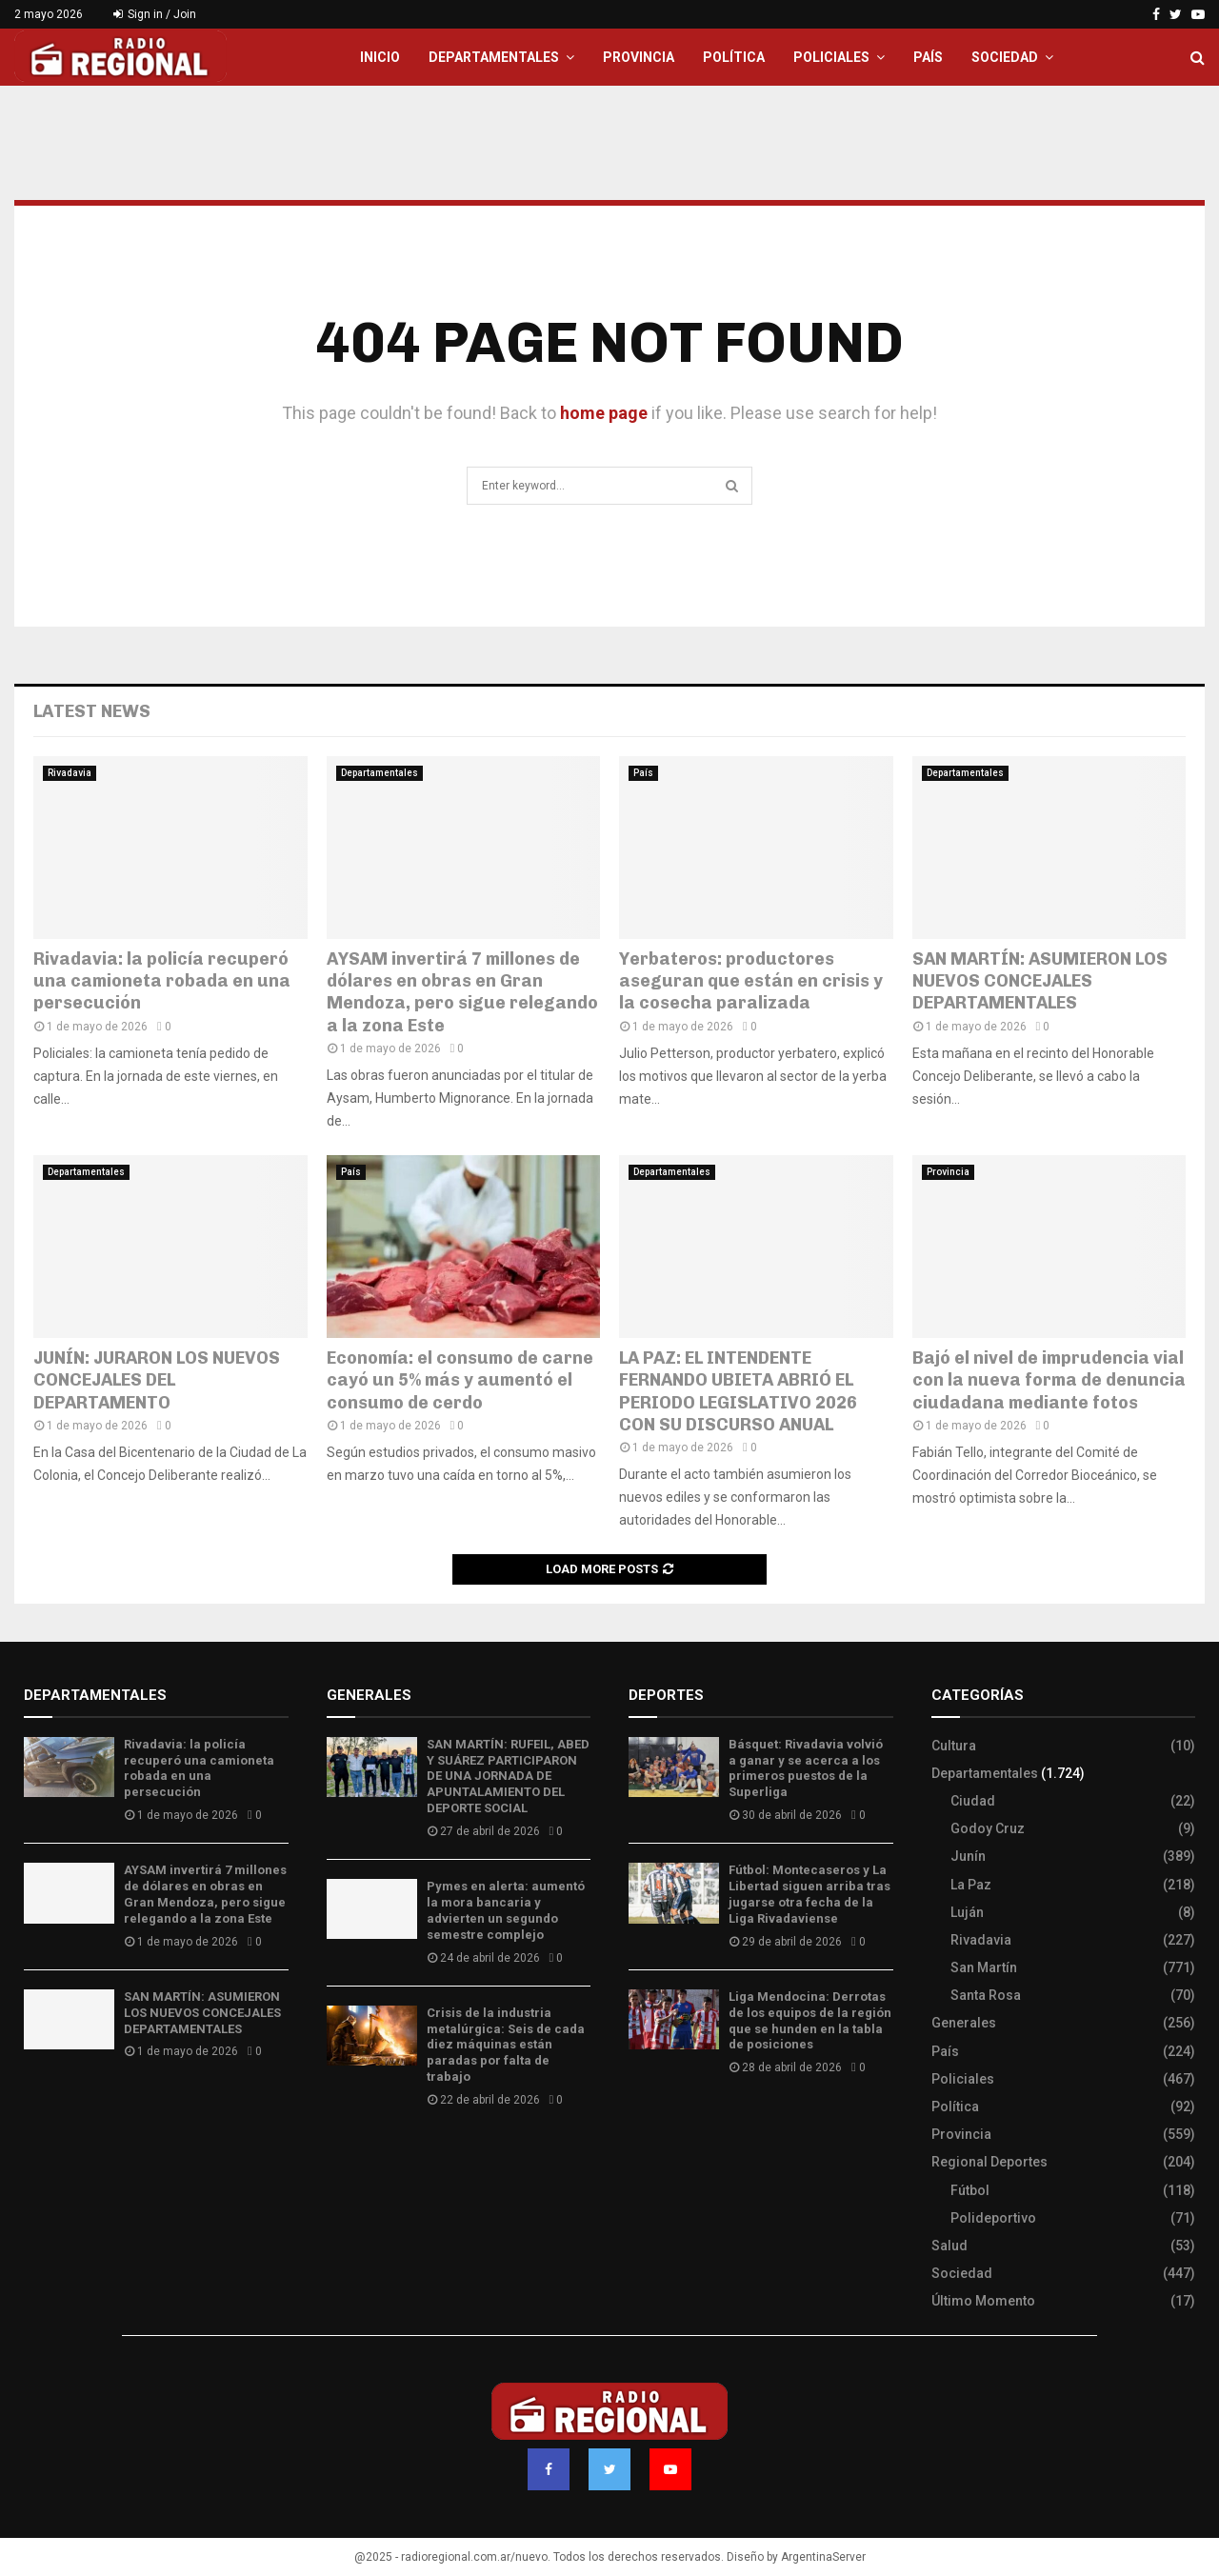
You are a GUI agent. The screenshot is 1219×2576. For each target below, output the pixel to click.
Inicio (380, 57)
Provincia (638, 57)
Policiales (831, 57)
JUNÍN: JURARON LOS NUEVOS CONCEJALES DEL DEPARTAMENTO (156, 1380)
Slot (642, 2123)
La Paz (970, 1884)
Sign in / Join (154, 14)
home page (604, 413)
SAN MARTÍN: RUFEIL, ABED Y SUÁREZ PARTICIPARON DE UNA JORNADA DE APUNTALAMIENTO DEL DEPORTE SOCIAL (508, 1776)
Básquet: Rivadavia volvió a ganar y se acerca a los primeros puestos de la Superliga (806, 1768)
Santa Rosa (985, 1995)
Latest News (91, 711)
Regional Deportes (989, 2161)
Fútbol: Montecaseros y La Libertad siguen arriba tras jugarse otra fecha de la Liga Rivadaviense (809, 1894)
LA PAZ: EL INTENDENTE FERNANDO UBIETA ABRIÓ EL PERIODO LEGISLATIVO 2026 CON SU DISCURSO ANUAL (738, 1391)
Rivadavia (69, 773)
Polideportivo (993, 2218)
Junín (968, 1856)
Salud (949, 2245)
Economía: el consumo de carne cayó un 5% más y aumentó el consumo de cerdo (460, 1380)
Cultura (953, 1745)
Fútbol (969, 2190)
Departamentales (494, 57)
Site (667, 2123)
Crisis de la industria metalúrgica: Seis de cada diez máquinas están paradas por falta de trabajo (506, 2045)
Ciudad (972, 1800)
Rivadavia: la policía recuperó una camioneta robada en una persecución (161, 981)
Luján (967, 1912)
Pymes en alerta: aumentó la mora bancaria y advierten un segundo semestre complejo (506, 1910)
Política (734, 57)
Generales (963, 2022)
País (928, 57)
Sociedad (1004, 57)
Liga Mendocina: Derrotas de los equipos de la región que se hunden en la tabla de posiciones (810, 2020)
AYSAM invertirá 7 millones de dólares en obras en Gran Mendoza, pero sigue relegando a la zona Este (462, 992)
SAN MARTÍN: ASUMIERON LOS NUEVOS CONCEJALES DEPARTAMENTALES (1040, 981)
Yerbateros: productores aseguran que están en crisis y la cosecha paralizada (751, 981)
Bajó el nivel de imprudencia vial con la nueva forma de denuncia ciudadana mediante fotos (1049, 1380)
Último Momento (983, 2300)
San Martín (983, 1967)
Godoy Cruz (987, 1828)
